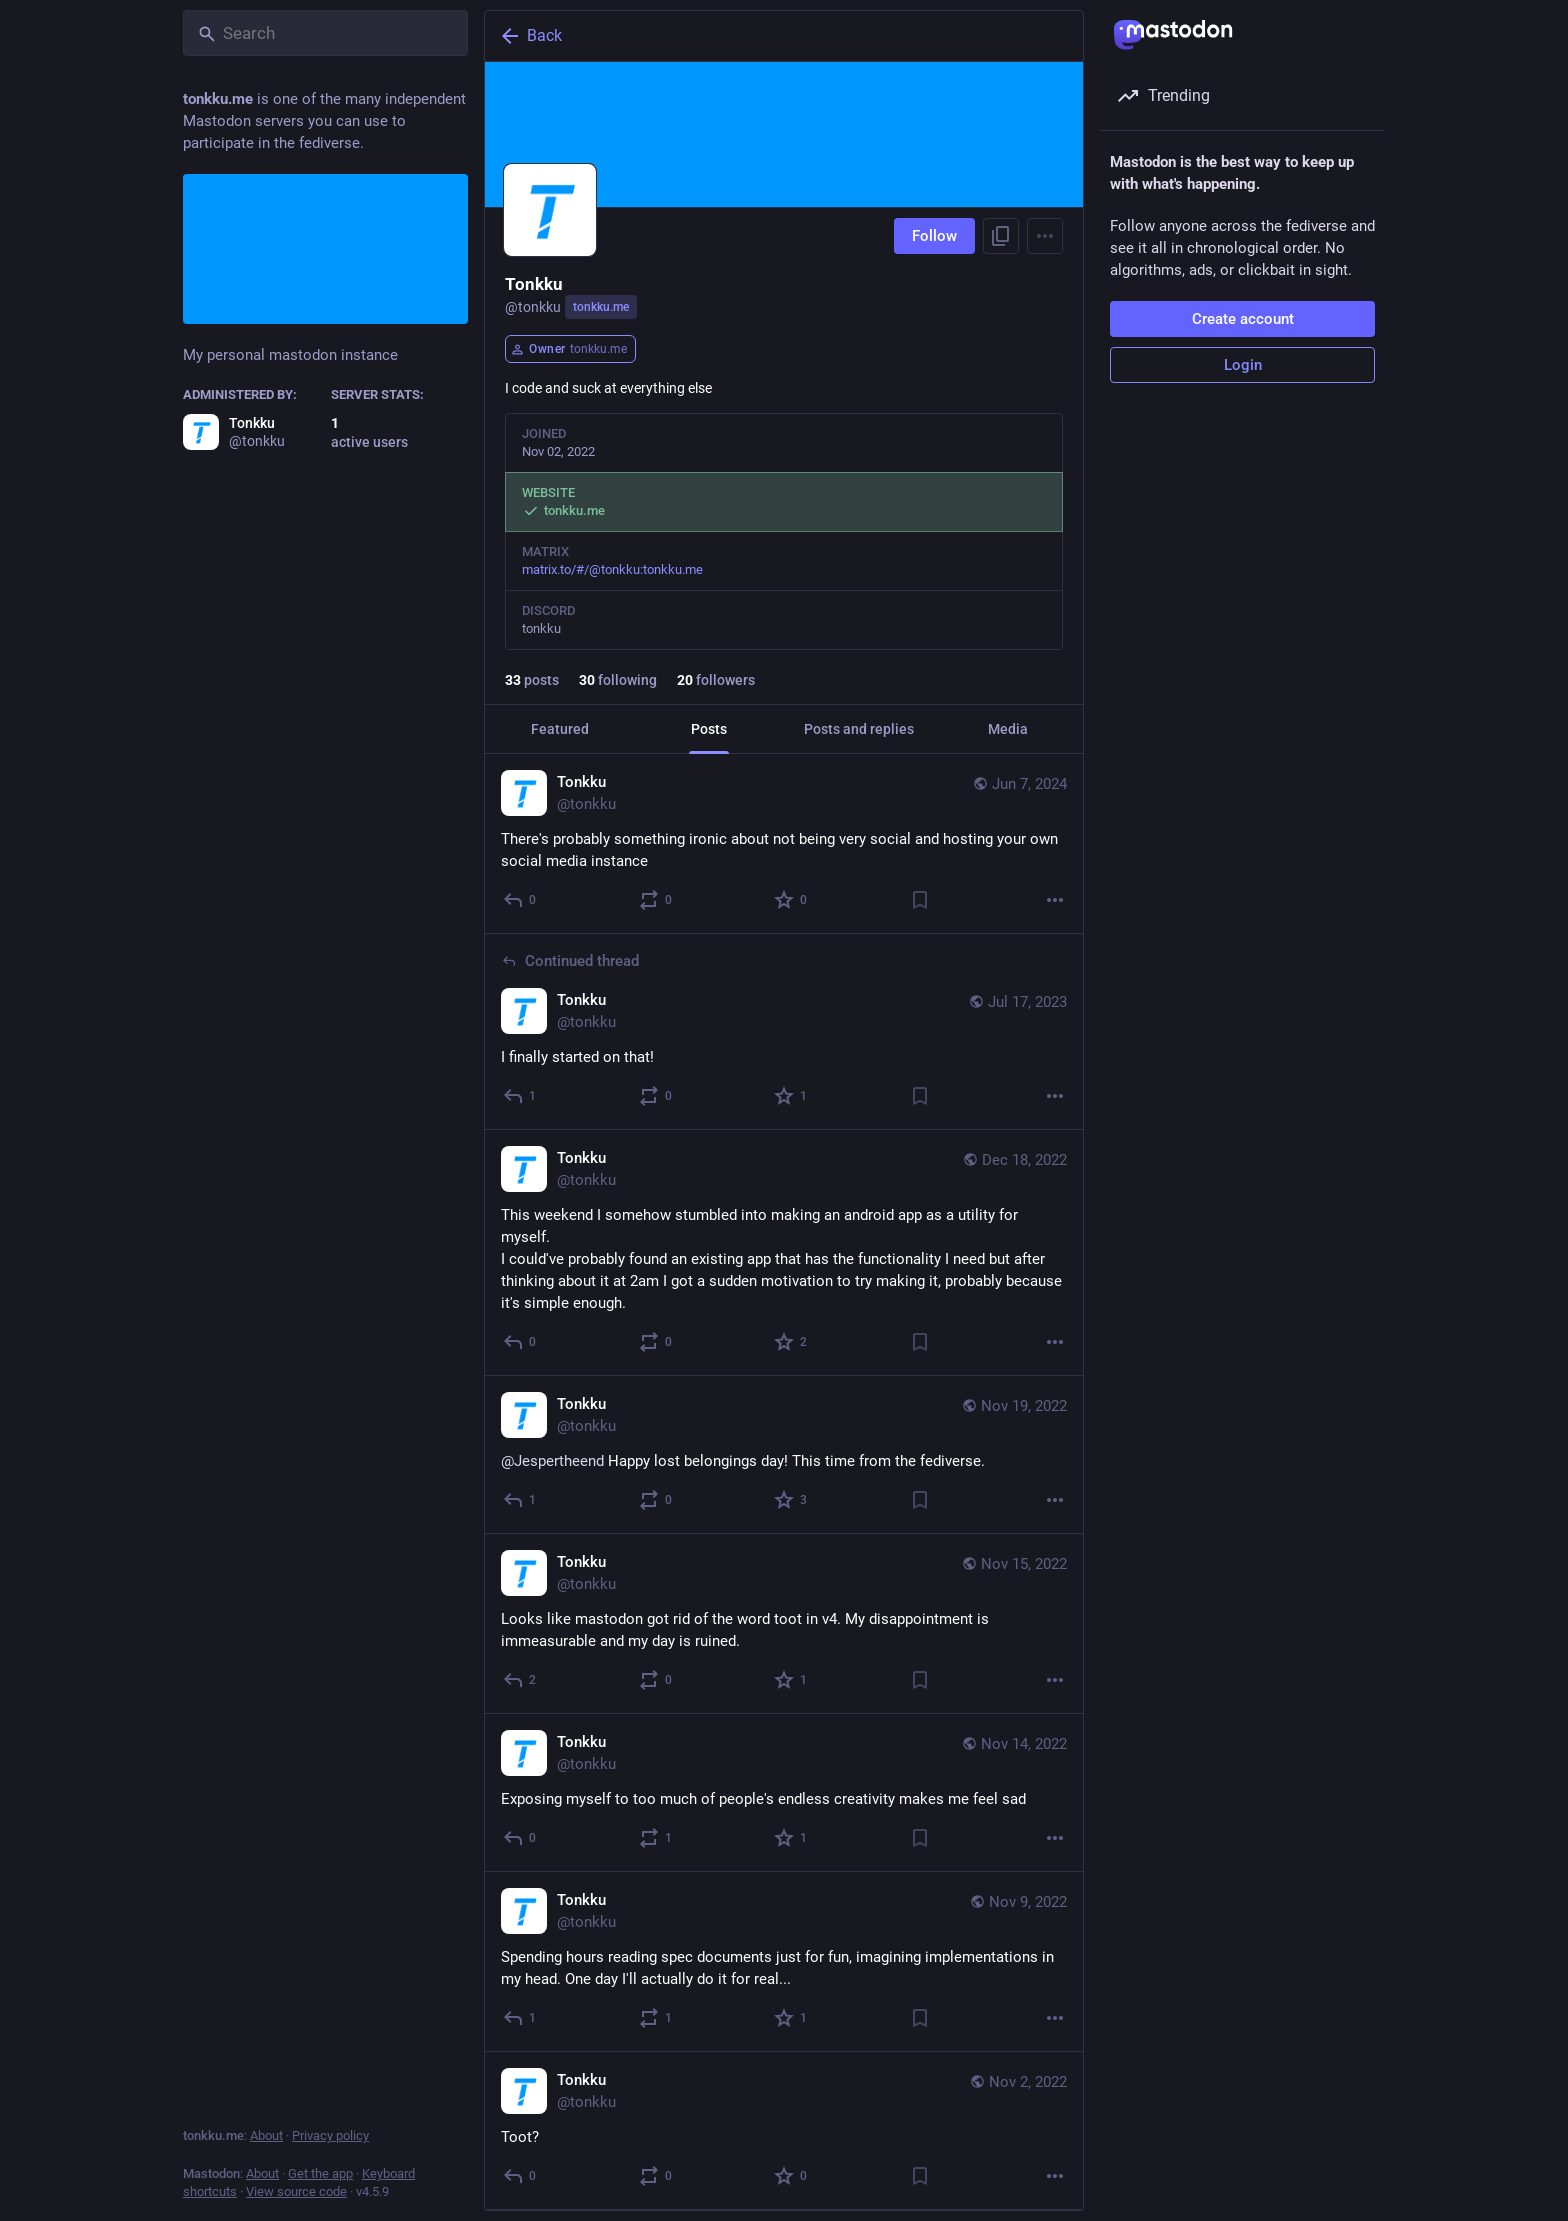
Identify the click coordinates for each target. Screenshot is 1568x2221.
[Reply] (520, 900)
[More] (1055, 900)
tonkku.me (601, 307)
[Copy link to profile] (1001, 236)
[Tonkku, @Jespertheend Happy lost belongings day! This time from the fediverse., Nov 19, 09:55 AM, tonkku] (784, 1455)
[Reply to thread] (520, 1096)
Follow (934, 236)
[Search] (325, 33)
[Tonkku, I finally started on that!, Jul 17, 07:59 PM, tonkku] (784, 1032)
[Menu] (1045, 236)
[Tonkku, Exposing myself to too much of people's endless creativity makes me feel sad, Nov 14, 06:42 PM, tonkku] (784, 1793)
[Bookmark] (920, 900)
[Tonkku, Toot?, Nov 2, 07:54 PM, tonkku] (784, 2131)
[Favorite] (791, 900)
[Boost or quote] (656, 900)
